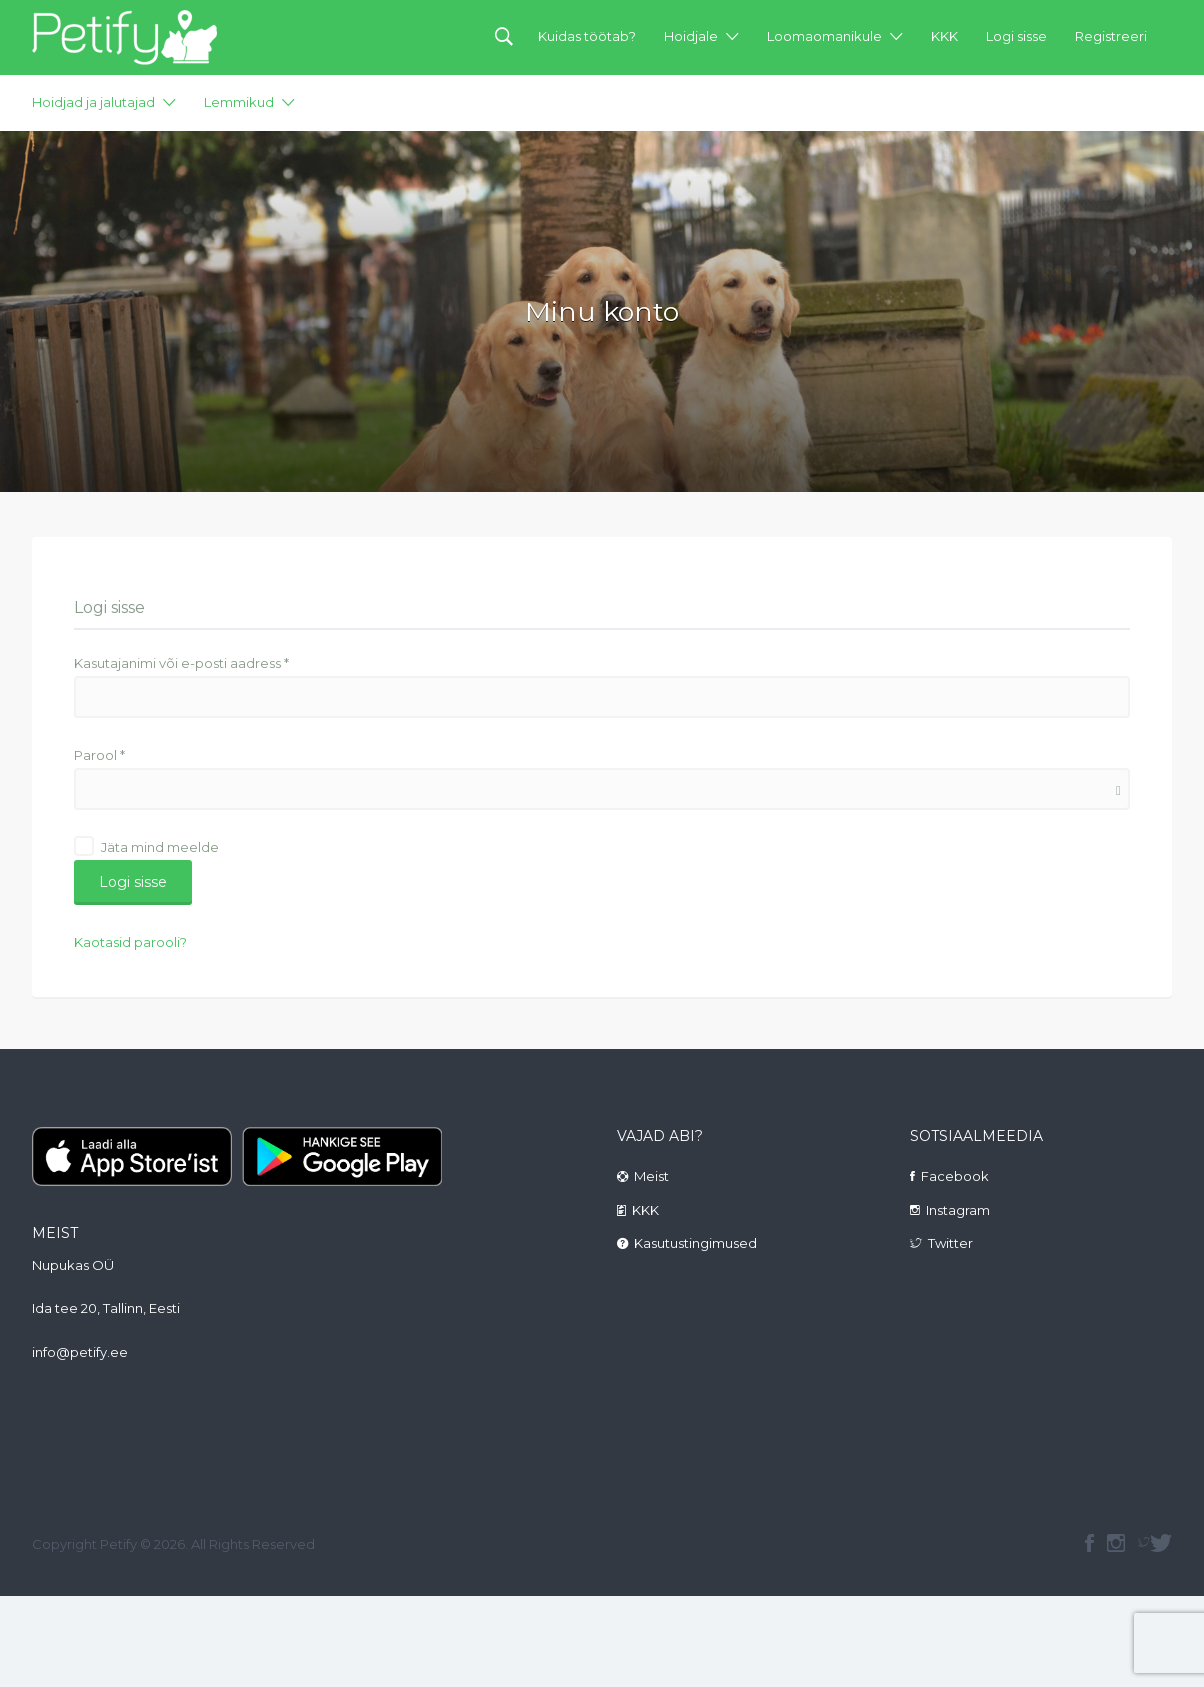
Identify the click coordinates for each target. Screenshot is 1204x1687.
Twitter (950, 1243)
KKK (944, 36)
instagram (1116, 1543)
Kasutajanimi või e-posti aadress (181, 663)
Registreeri (1111, 36)
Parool (99, 755)
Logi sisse (1016, 36)
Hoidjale (691, 36)
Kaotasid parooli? (130, 942)
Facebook (955, 1176)
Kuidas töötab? (587, 36)
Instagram (958, 1210)
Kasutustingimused (695, 1243)
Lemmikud (239, 102)
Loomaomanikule (824, 36)
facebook (1089, 1543)
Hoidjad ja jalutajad (93, 102)
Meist (651, 1176)
